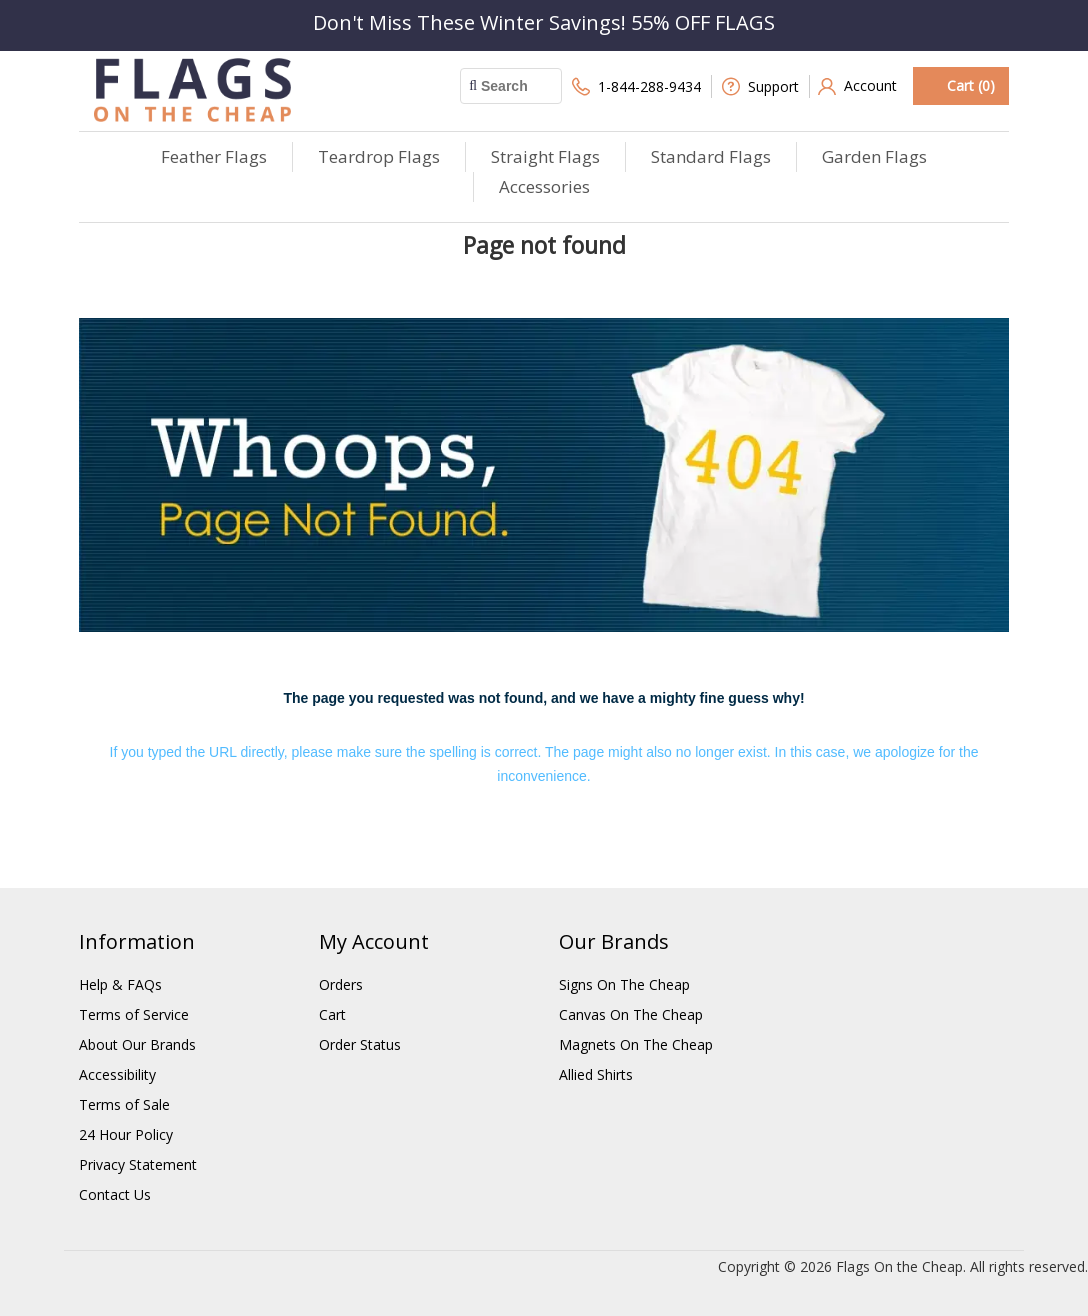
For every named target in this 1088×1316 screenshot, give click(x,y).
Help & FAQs (120, 984)
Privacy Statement (138, 1164)
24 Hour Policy (126, 1134)
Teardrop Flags (379, 156)
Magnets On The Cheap (636, 1044)
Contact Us (115, 1194)
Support (760, 86)
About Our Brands (137, 1044)
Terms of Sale (124, 1104)
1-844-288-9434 (636, 86)
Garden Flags (874, 156)
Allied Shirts (596, 1074)
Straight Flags (545, 156)
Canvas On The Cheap (631, 1014)
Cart (332, 1014)
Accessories (544, 186)
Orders (341, 984)
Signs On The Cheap (624, 984)
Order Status (360, 1044)
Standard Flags (711, 156)
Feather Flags (214, 156)
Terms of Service (134, 1014)
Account (857, 86)
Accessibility (117, 1074)
